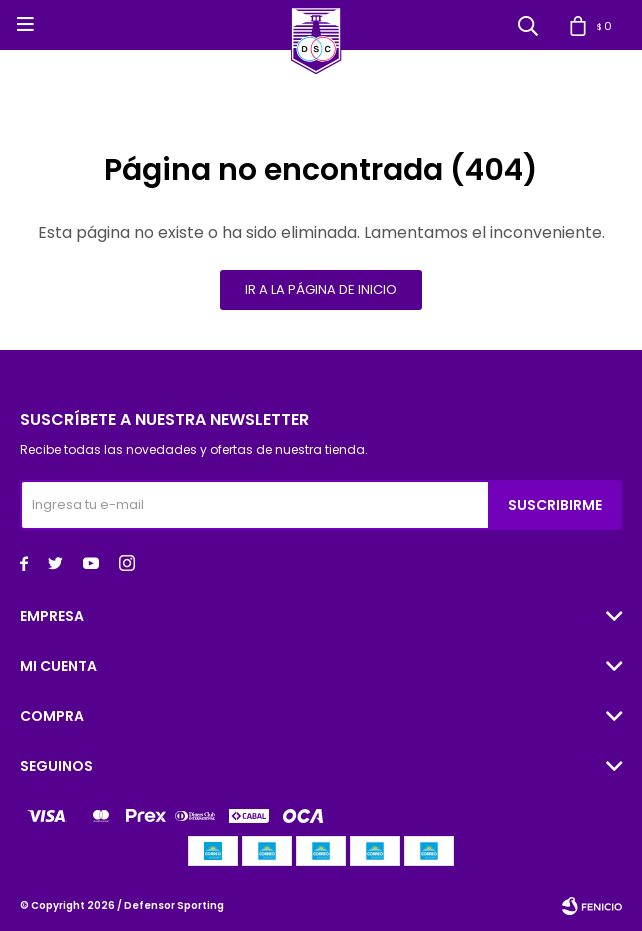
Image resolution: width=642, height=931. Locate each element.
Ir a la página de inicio (321, 289)
